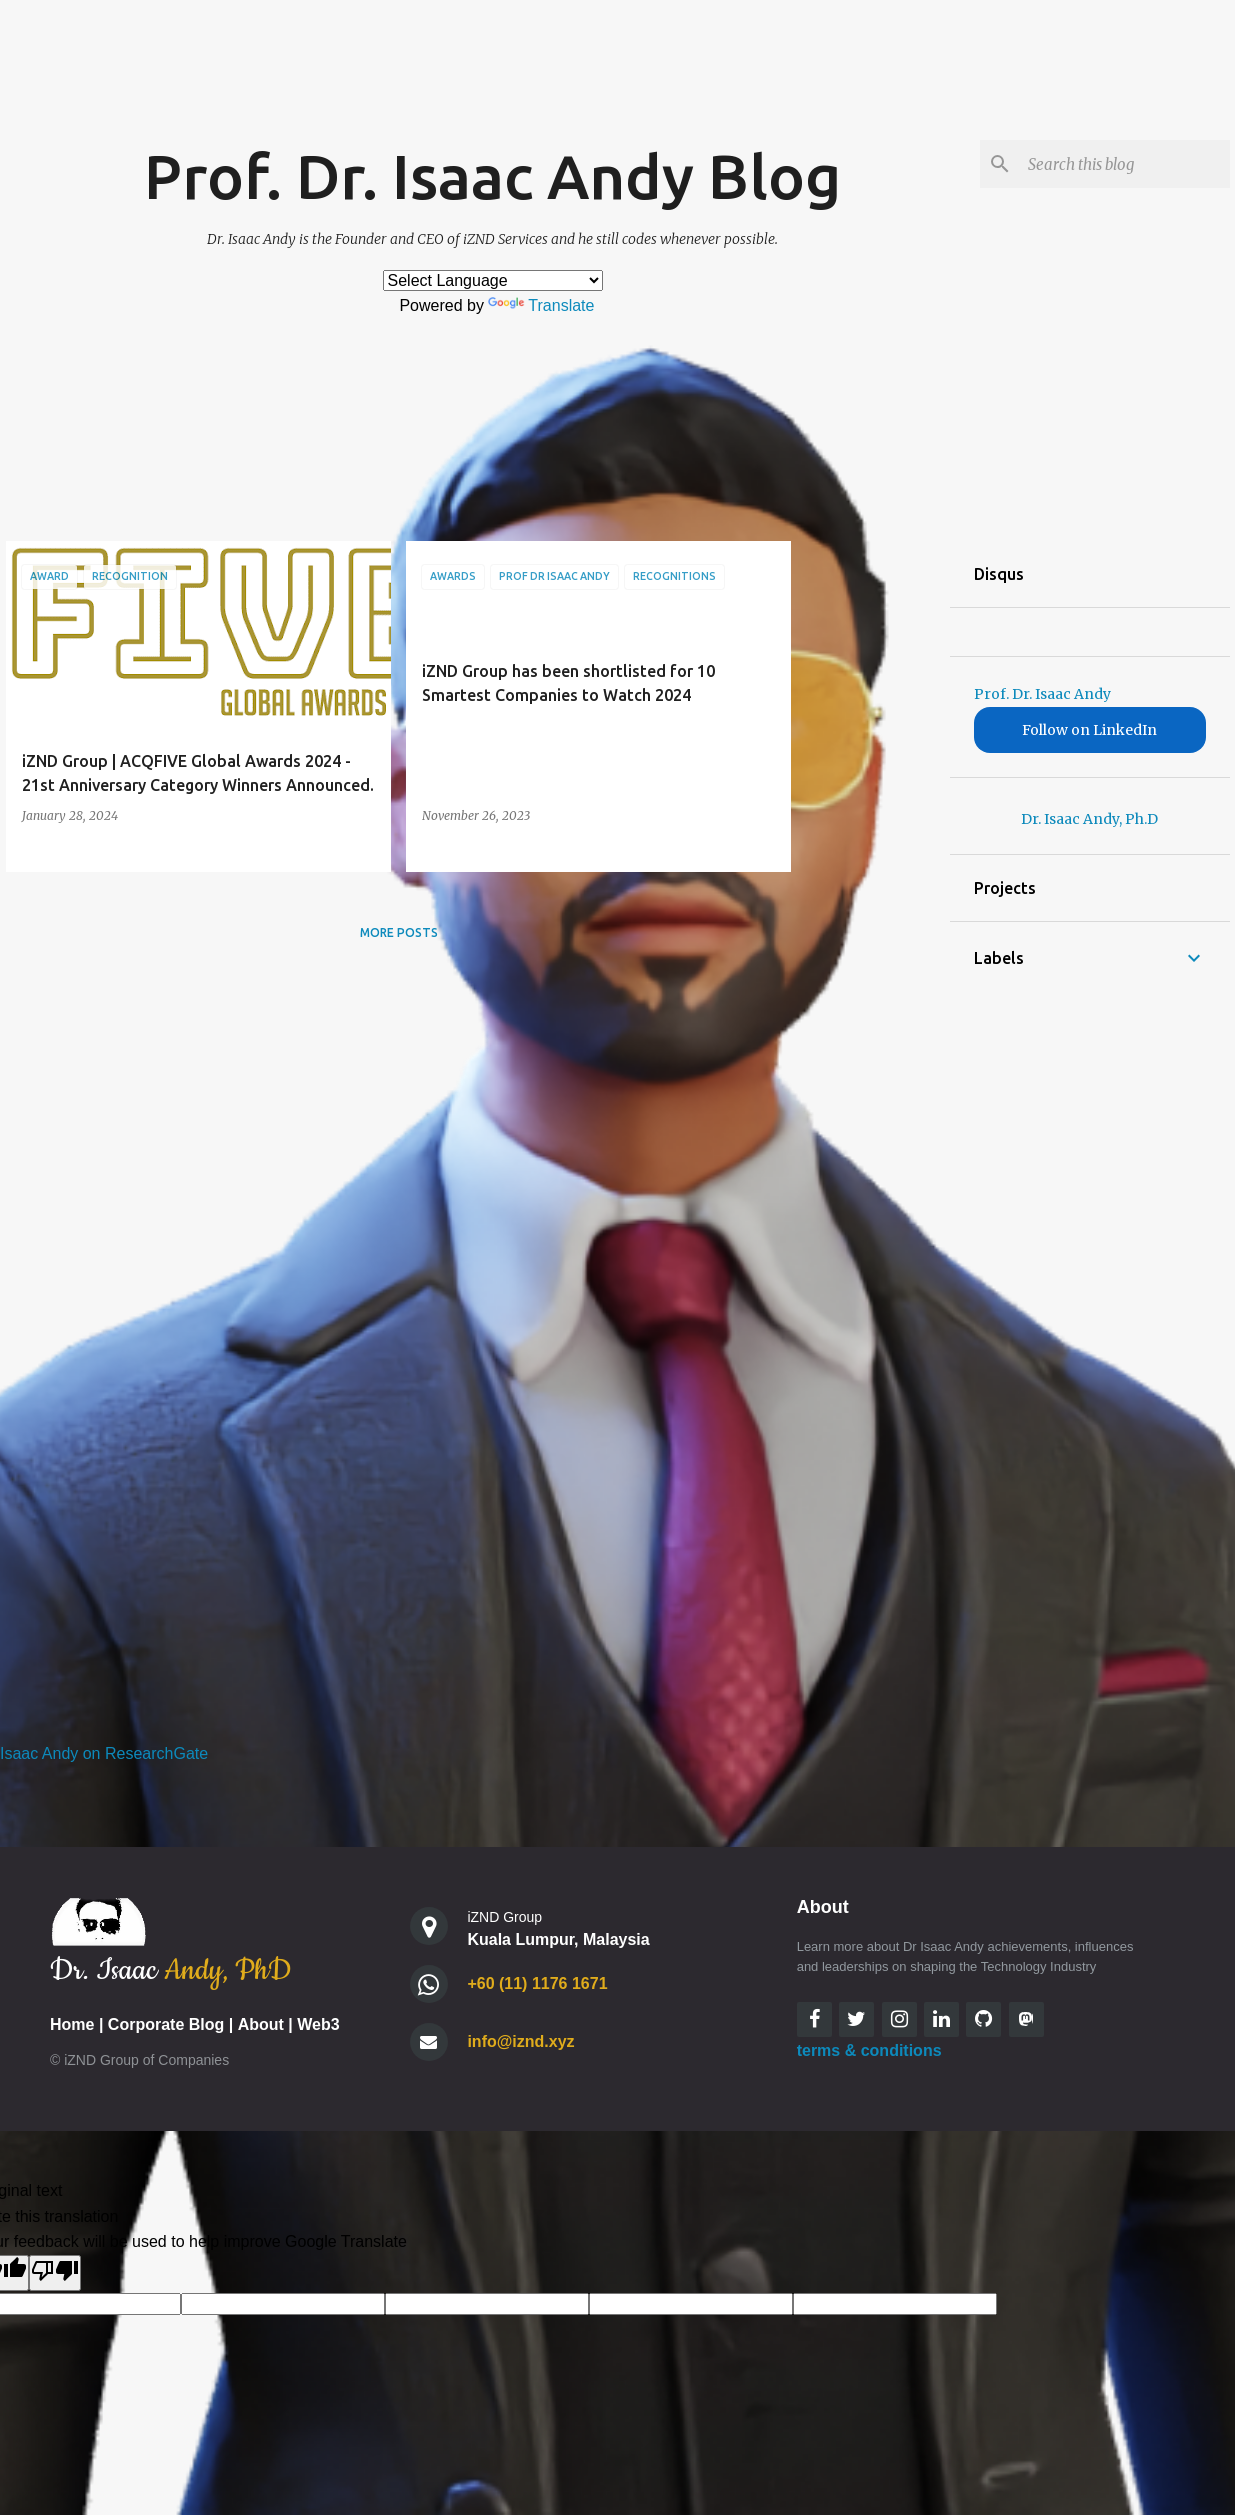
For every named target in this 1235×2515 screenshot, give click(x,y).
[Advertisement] (871, 841)
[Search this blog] (1125, 164)
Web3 (318, 2024)
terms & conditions (869, 2050)
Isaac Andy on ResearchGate (104, 1753)
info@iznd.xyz (520, 2041)
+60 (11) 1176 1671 (537, 1983)
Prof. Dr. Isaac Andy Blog (492, 176)
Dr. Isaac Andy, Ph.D (1089, 819)
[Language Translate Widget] (493, 280)
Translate (541, 305)
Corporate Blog (166, 2024)
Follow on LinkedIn (1089, 730)
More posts (399, 932)
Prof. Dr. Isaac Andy (1042, 694)
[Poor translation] (55, 2273)
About (261, 2024)
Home (72, 2024)
